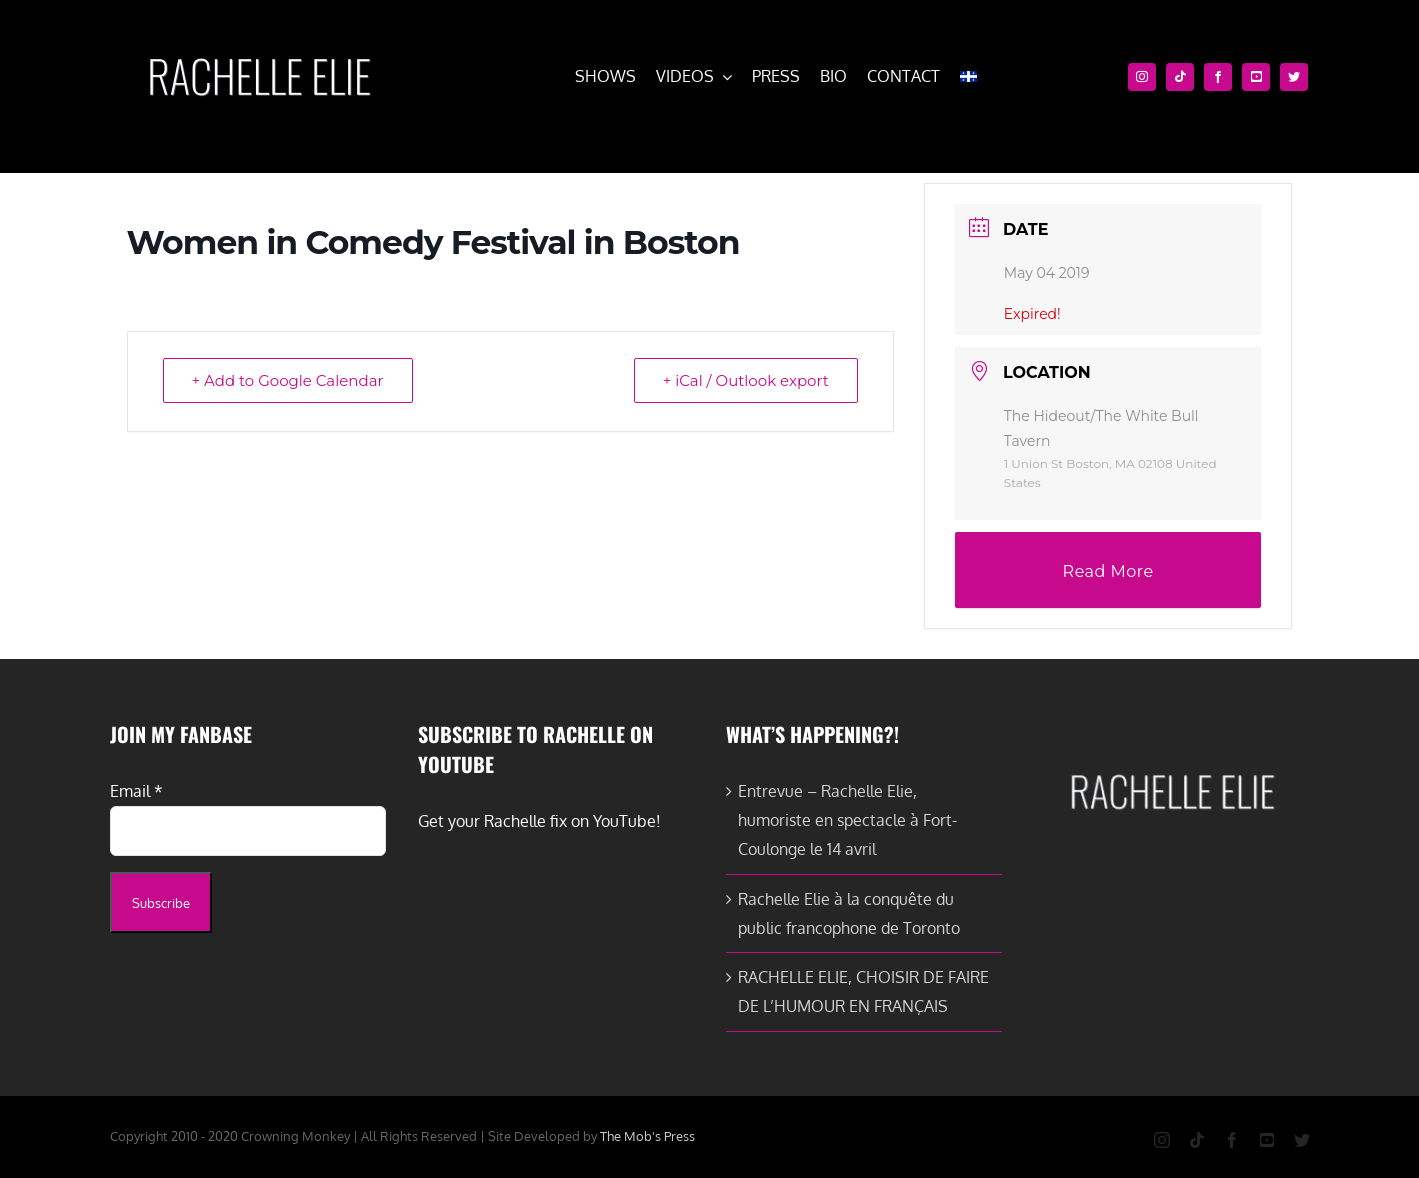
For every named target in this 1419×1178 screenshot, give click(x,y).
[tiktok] (1180, 77)
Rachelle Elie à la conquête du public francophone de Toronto (849, 913)
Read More (1108, 571)
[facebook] (1218, 77)
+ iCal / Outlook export (746, 380)
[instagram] (1142, 77)
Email (136, 791)
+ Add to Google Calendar (288, 380)
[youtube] (1256, 77)
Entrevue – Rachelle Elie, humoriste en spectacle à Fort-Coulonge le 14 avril (847, 820)
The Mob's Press (647, 1136)
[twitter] (1294, 77)
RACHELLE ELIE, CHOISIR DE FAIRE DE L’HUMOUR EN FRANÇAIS (863, 991)
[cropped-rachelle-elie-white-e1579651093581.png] (259, 48)
